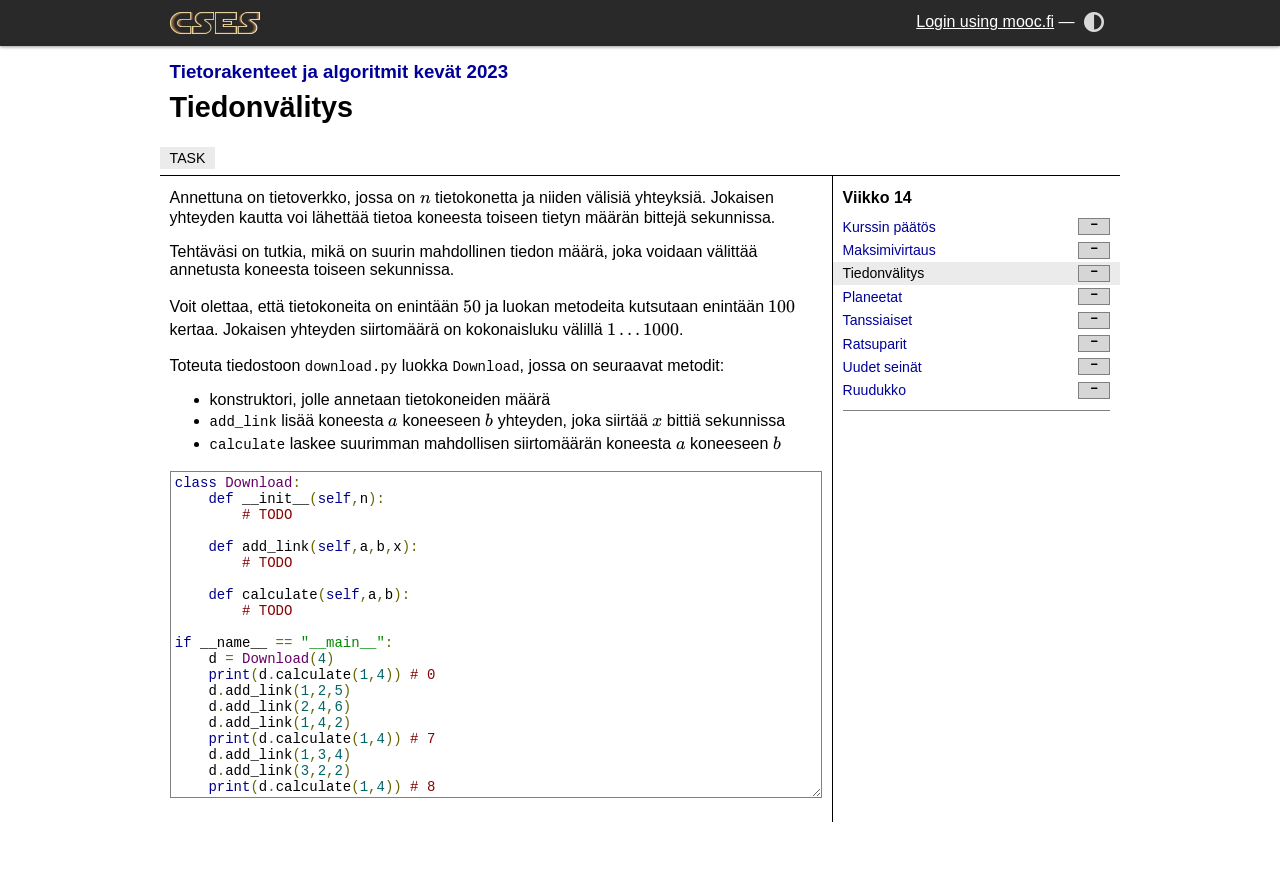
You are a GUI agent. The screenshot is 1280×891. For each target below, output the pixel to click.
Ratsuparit (977, 343)
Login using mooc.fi (985, 21)
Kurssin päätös (977, 226)
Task (188, 158)
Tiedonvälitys (977, 273)
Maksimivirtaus (977, 250)
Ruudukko (977, 390)
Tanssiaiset (977, 320)
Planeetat (977, 296)
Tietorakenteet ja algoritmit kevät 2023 (339, 71)
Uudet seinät (977, 366)
